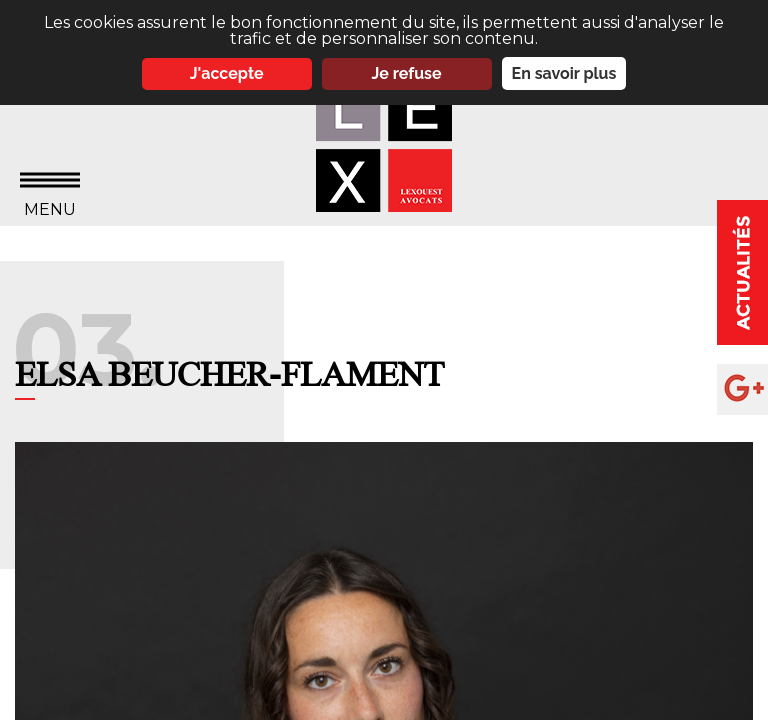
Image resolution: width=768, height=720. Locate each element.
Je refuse (407, 73)
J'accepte (227, 73)
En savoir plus (564, 73)
